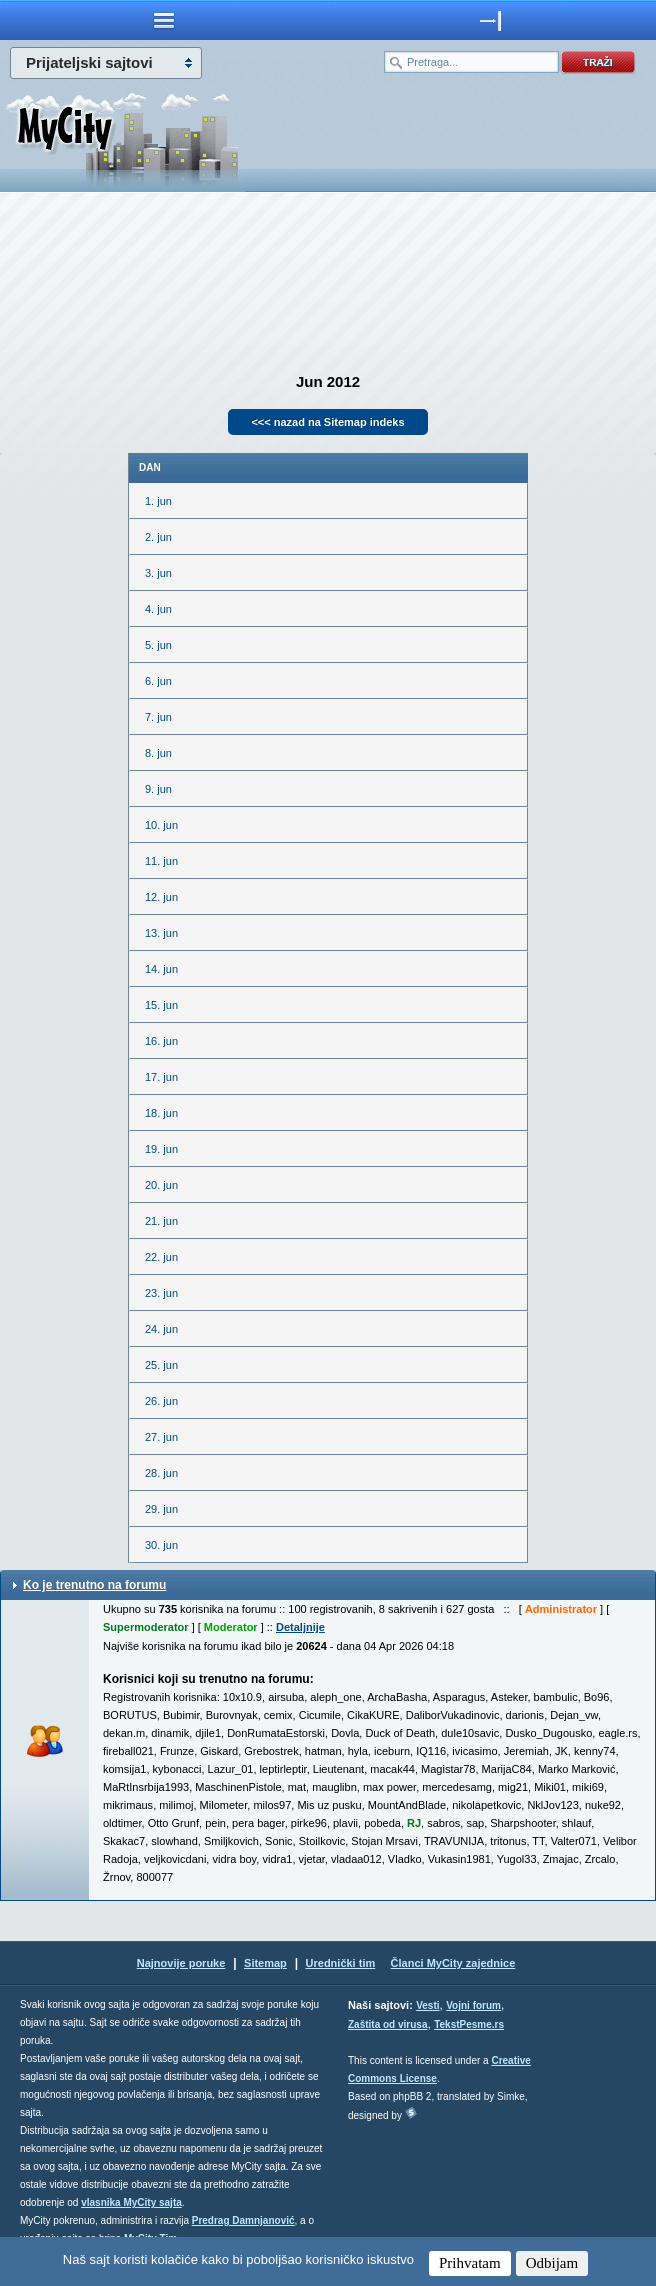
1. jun (158, 501)
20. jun (161, 1185)
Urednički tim (341, 1963)
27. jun (161, 1437)
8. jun (158, 753)
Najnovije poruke (181, 1963)
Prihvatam (470, 2263)
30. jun (161, 1545)
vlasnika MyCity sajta (131, 2202)
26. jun (161, 1401)
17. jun (161, 1077)
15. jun (161, 1005)
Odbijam (552, 2263)
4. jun (158, 609)
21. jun (161, 1221)
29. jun (161, 1509)
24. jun (161, 1329)
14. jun (161, 969)
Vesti (427, 2005)
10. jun (161, 825)
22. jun (161, 1257)
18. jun (161, 1113)
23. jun (161, 1293)
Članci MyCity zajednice (453, 1963)
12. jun (161, 897)
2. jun (158, 537)
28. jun (161, 1473)
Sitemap (265, 1963)
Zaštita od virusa (387, 2024)
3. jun (158, 573)
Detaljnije (300, 1627)
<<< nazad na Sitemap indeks (327, 422)
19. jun (161, 1149)
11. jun (161, 861)
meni (164, 20)
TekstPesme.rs (469, 2024)
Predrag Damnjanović (243, 2220)
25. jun (161, 1365)
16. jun (161, 1041)
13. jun (161, 933)
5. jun (158, 645)
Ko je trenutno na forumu (94, 1585)
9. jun (158, 789)
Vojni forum (473, 2005)
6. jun (158, 681)
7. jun (158, 717)
